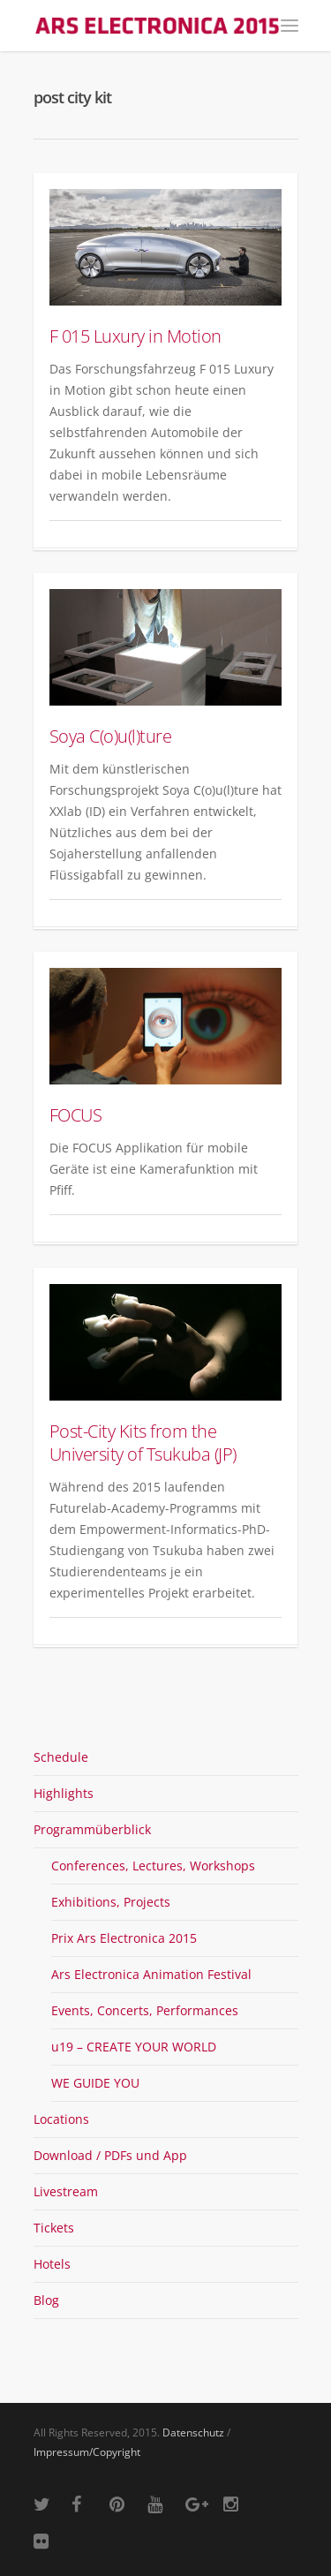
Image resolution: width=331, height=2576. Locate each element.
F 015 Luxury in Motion (135, 336)
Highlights (64, 1793)
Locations (61, 2119)
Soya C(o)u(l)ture (110, 736)
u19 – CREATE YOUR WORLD (133, 2046)
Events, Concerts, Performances (144, 2010)
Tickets (54, 2227)
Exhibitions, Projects (110, 1901)
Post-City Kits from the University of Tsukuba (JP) (143, 1442)
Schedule (61, 1757)
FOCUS (75, 1115)
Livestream (66, 2191)
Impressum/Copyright (87, 2451)
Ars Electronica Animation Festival (151, 1974)
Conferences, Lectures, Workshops (153, 1865)
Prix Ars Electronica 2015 (124, 1938)
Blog (46, 2300)
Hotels (52, 2263)
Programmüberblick (92, 1829)
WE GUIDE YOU (95, 2082)
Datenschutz (193, 2432)
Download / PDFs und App (110, 2155)
